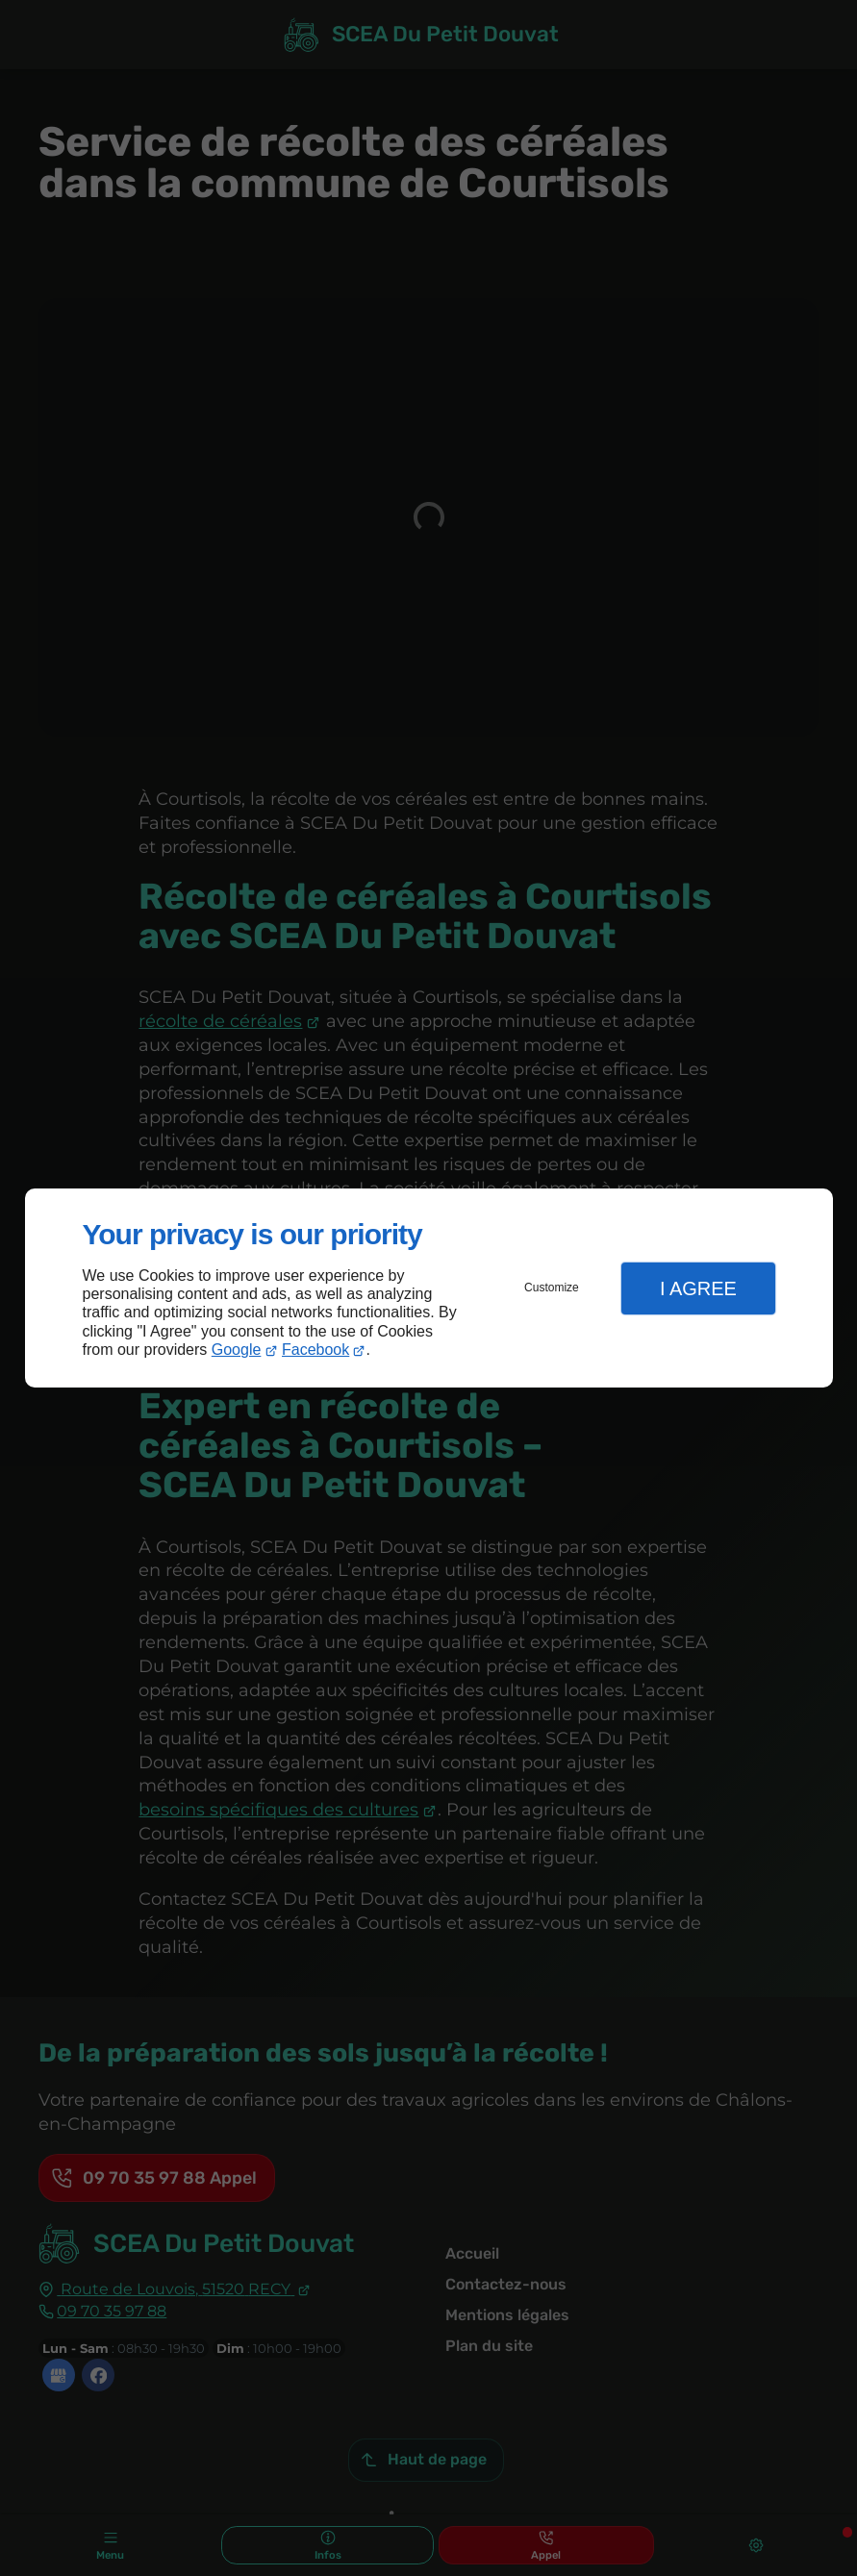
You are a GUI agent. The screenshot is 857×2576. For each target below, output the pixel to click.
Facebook (315, 1349)
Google (237, 1349)
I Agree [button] (698, 1288)
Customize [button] (551, 1287)
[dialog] (429, 1288)
